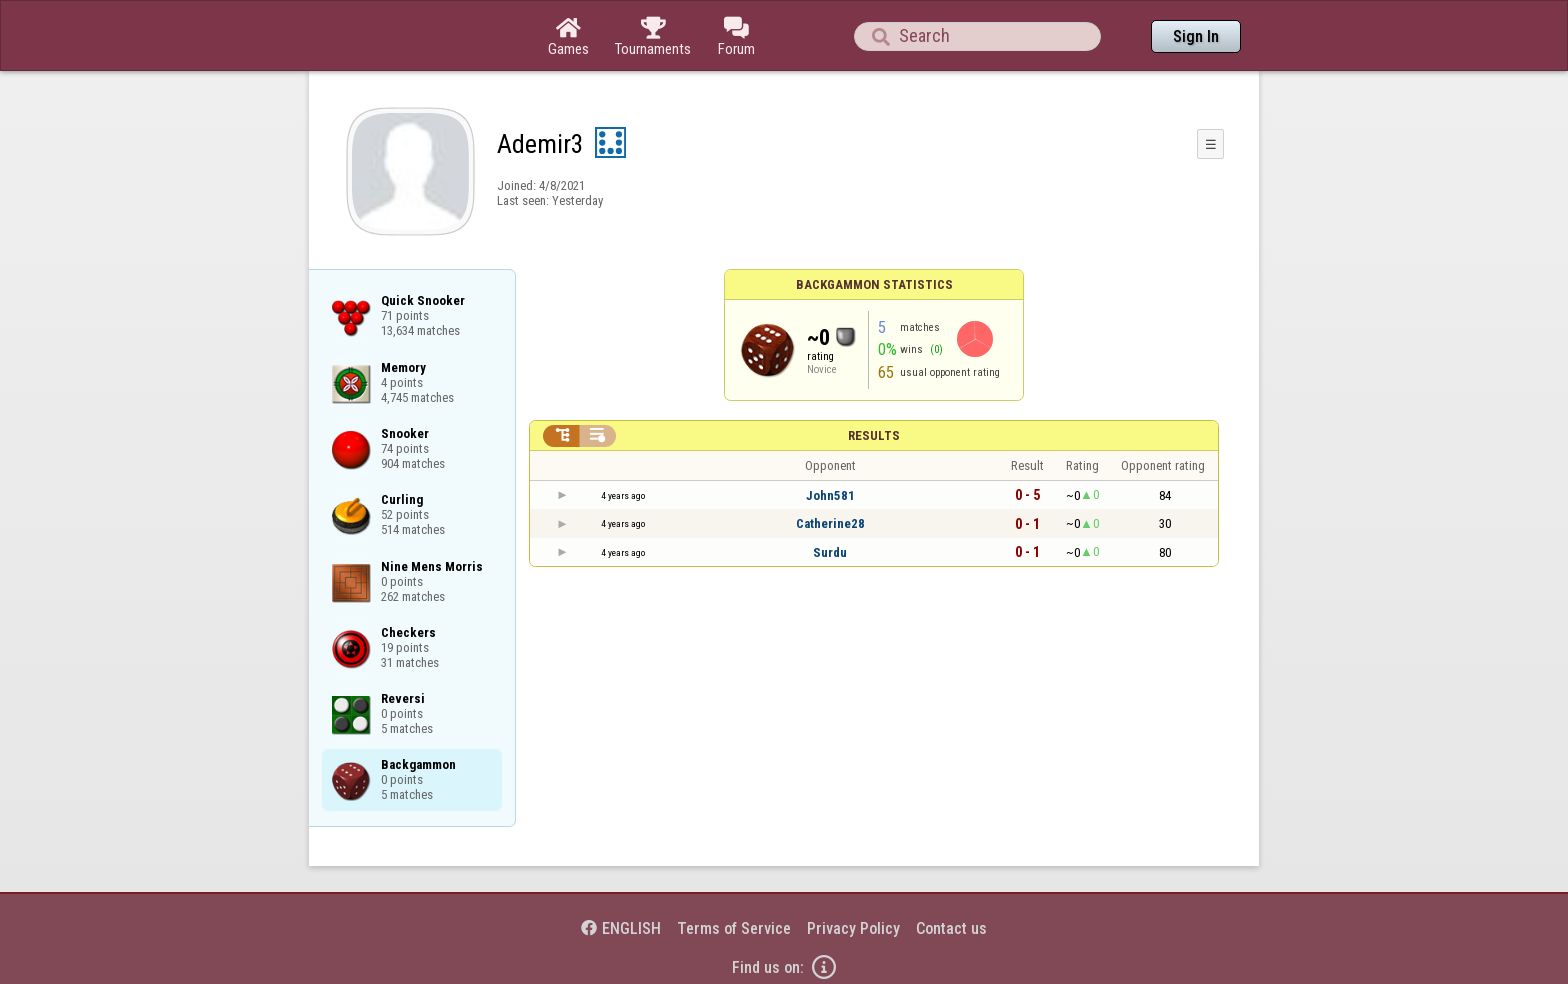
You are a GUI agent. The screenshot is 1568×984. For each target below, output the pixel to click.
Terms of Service (734, 928)
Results (874, 435)
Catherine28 (830, 523)
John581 (830, 495)
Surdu (830, 552)
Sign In (1196, 36)
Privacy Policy (853, 928)
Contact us (951, 928)
